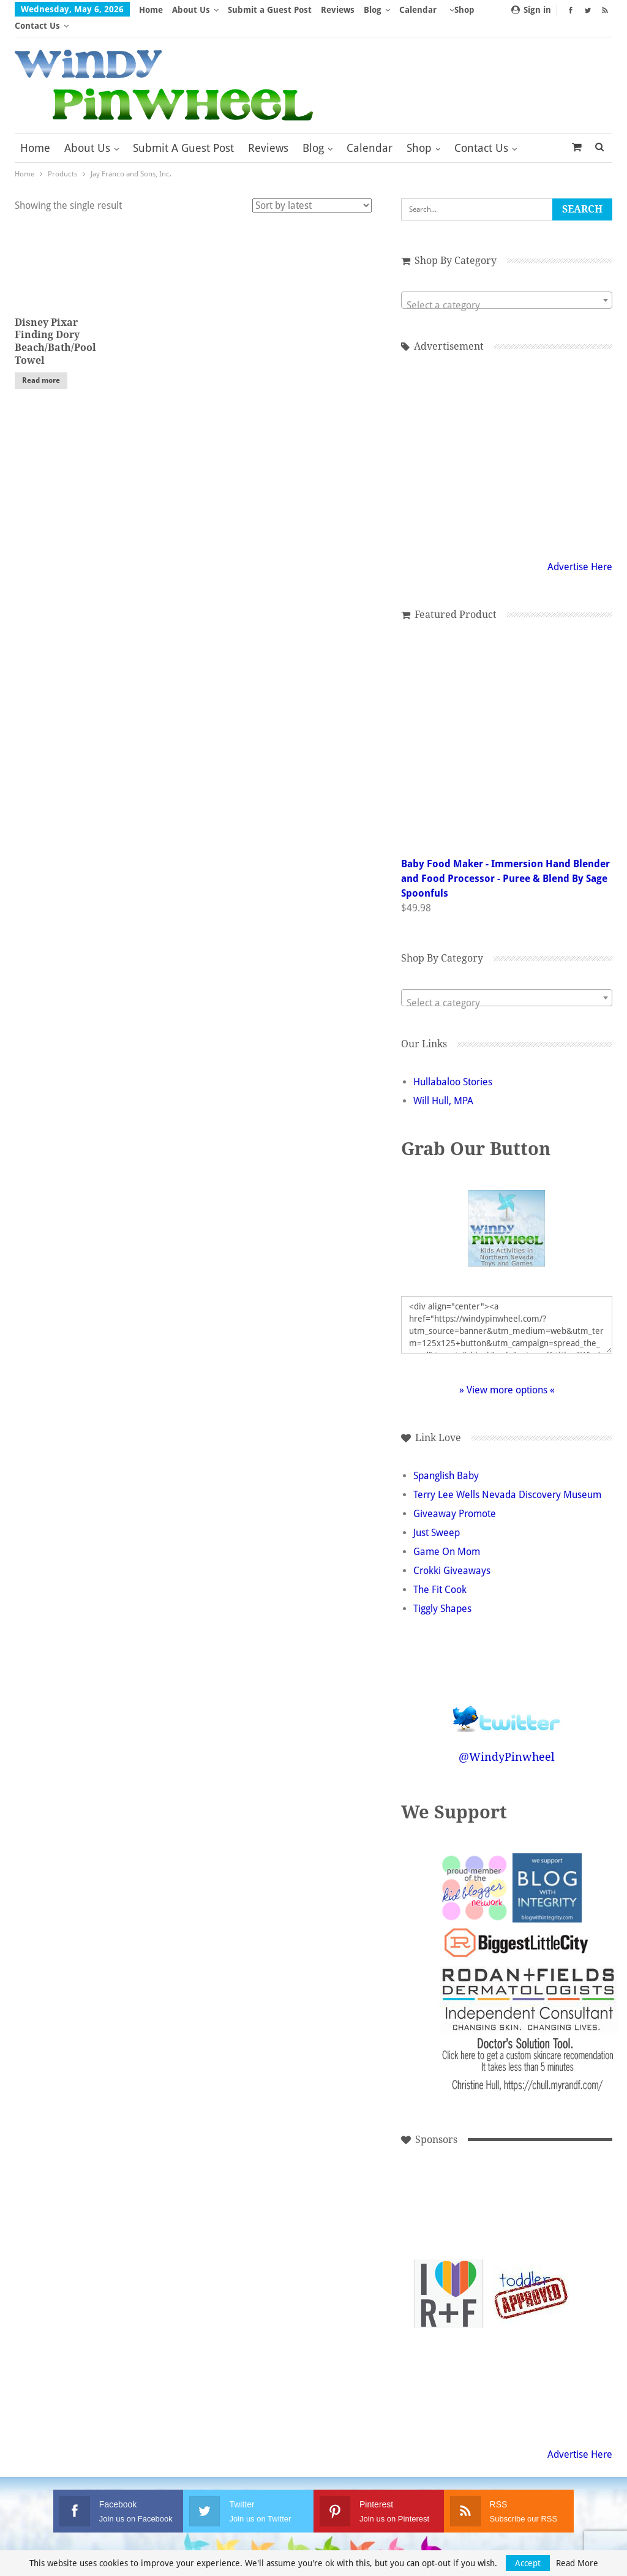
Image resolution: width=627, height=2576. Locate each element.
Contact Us (481, 132)
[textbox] (507, 289)
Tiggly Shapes (442, 1593)
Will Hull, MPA (443, 1085)
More (414, 10)
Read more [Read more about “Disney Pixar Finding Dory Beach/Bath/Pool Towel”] (41, 364)
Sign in (531, 10)
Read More (577, 2563)
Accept (528, 2563)
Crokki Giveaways (451, 1555)
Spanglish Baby (446, 1460)
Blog (372, 10)
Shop (419, 132)
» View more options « (507, 1374)
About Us (191, 10)
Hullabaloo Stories (452, 1066)
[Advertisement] (531, 2195)
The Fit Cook (440, 1574)
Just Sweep (436, 1517)
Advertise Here (579, 551)
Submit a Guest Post (270, 10)
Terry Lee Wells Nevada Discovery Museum (507, 1479)
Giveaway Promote (454, 1498)
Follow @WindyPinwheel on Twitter (507, 1695)
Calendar (369, 132)
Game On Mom (446, 1536)
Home (151, 10)
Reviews (338, 10)
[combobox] (506, 284)
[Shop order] (312, 190)
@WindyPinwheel (507, 1740)
